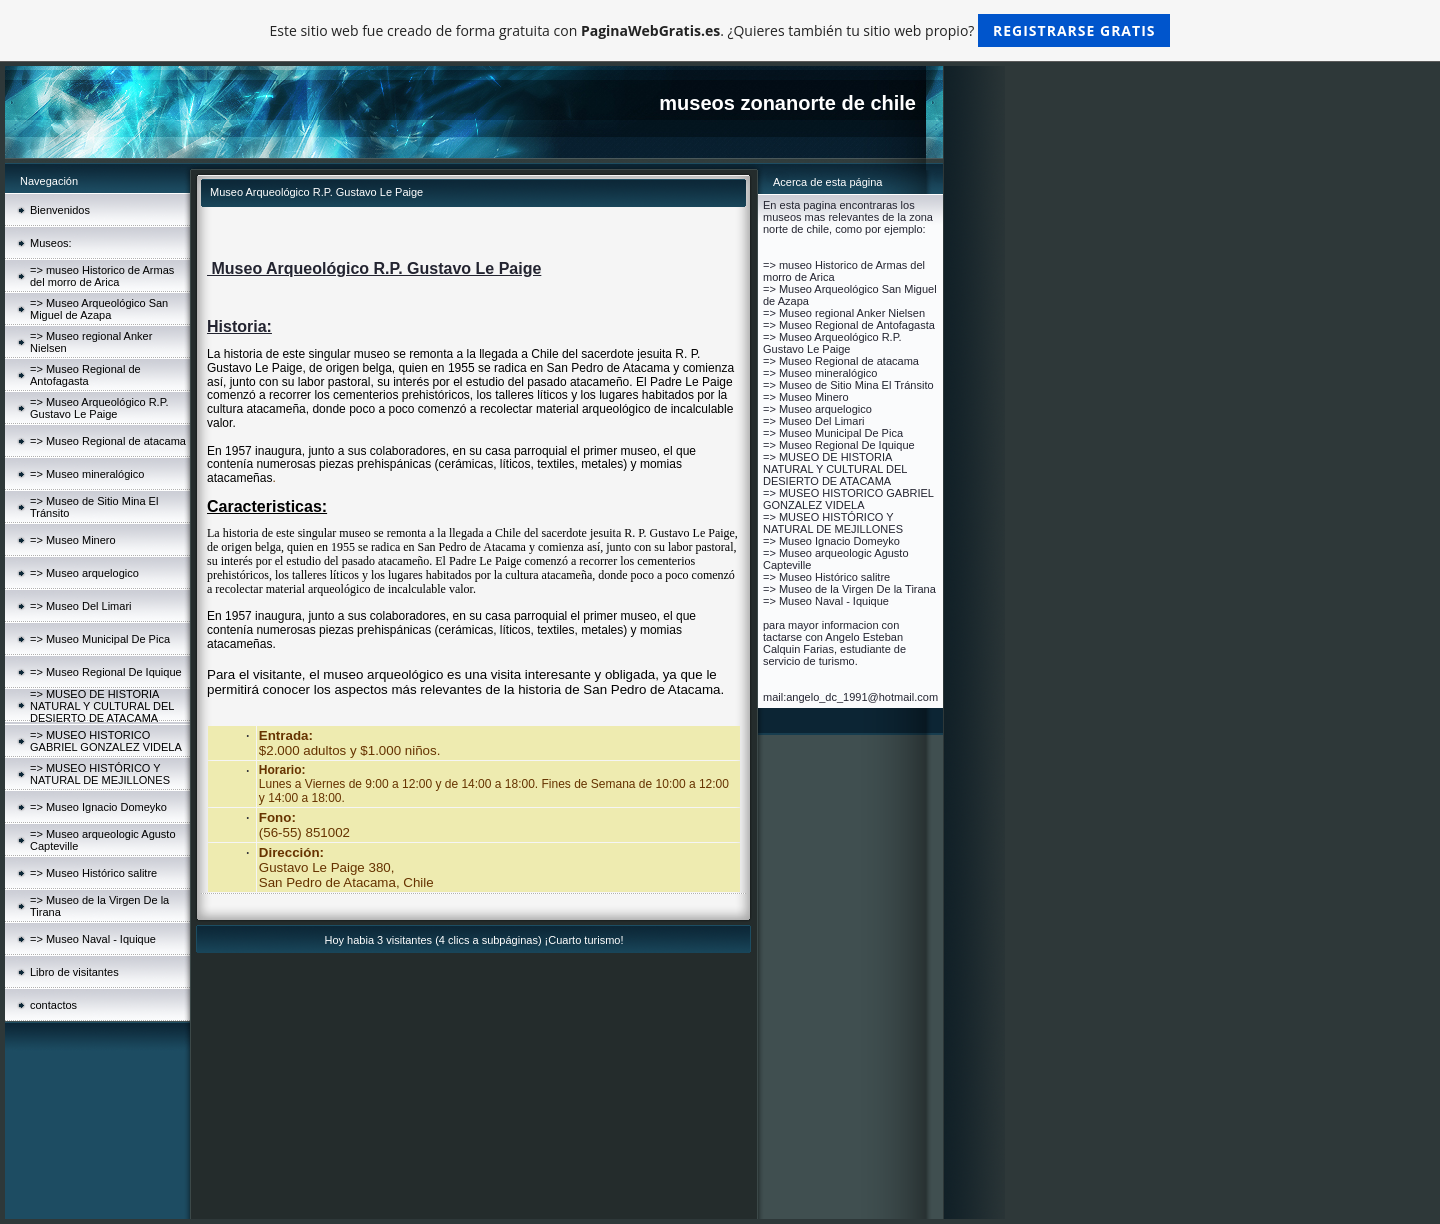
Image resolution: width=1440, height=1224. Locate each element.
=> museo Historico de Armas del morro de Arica (102, 276)
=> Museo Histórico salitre (93, 873)
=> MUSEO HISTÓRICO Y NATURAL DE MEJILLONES (100, 774)
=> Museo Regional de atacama (108, 441)
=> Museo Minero (73, 540)
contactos (53, 1005)
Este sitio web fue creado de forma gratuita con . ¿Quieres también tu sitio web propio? (720, 30)
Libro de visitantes (74, 972)
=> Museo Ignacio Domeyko (98, 807)
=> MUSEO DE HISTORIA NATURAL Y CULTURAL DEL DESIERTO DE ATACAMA (102, 706)
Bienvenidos (60, 210)
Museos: (51, 243)
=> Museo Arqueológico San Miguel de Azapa (99, 309)
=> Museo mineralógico (87, 474)
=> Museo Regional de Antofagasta (85, 375)
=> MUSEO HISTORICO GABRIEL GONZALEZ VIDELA (106, 741)
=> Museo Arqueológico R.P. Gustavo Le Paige (99, 408)
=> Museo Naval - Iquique (93, 939)
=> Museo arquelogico (84, 573)
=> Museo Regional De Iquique (106, 672)
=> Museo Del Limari (81, 606)
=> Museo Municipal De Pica (100, 639)
